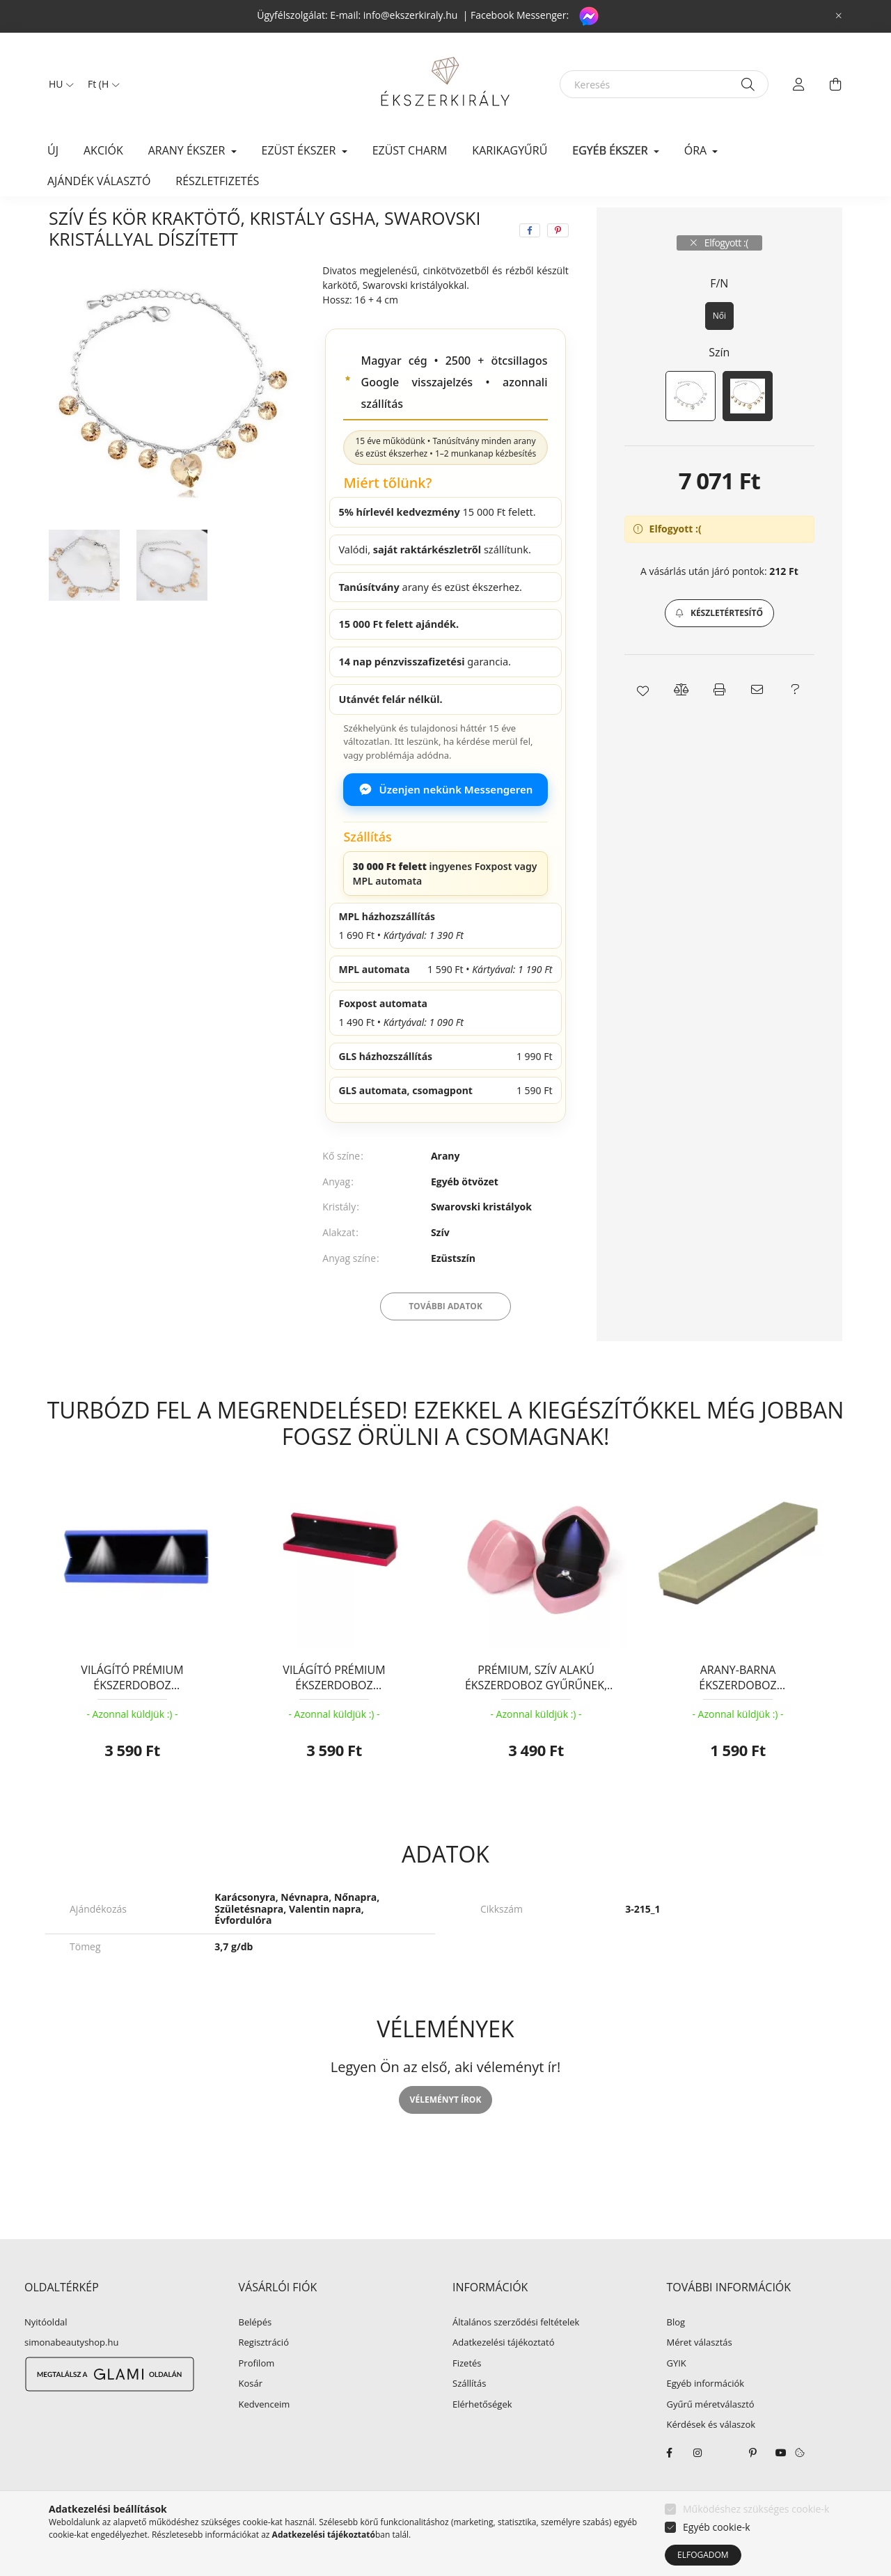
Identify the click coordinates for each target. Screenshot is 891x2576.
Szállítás (469, 2416)
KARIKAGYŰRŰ (509, 150)
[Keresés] (664, 84)
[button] (719, 646)
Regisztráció (264, 2375)
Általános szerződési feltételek (515, 2355)
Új (52, 150)
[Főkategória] (72, 223)
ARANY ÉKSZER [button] (188, 150)
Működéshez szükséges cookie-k (756, 2508)
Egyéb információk (706, 2416)
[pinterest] (558, 263)
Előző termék (717, 223)
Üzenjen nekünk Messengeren (445, 822)
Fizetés (467, 2396)
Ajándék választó (98, 181)
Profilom (257, 2396)
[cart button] (835, 84)
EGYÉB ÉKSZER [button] (611, 150)
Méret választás (699, 2375)
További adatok (445, 1339)
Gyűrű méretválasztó (711, 2437)
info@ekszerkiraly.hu (410, 15)
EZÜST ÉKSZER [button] (300, 150)
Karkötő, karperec (254, 223)
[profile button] (799, 84)
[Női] (719, 349)
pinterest (753, 2485)
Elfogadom (703, 2555)
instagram (697, 2485)
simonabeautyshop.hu (71, 2375)
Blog (676, 2355)
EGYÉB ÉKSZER (157, 223)
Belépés (255, 2355)
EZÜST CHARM (410, 150)
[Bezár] (838, 16)
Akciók (103, 150)
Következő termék (799, 223)
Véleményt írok (446, 2132)
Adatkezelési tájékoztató (503, 2375)
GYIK (676, 2396)
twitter (725, 2485)
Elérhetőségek (482, 2437)
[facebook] (529, 263)
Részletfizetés (217, 181)
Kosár (251, 2416)
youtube (781, 2485)
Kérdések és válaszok (711, 2457)
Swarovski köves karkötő (370, 223)
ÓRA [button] (697, 150)
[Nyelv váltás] (58, 84)
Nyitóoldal (46, 2355)
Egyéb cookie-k (716, 2527)
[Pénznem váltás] (100, 84)
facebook (670, 2485)
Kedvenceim (264, 2437)
